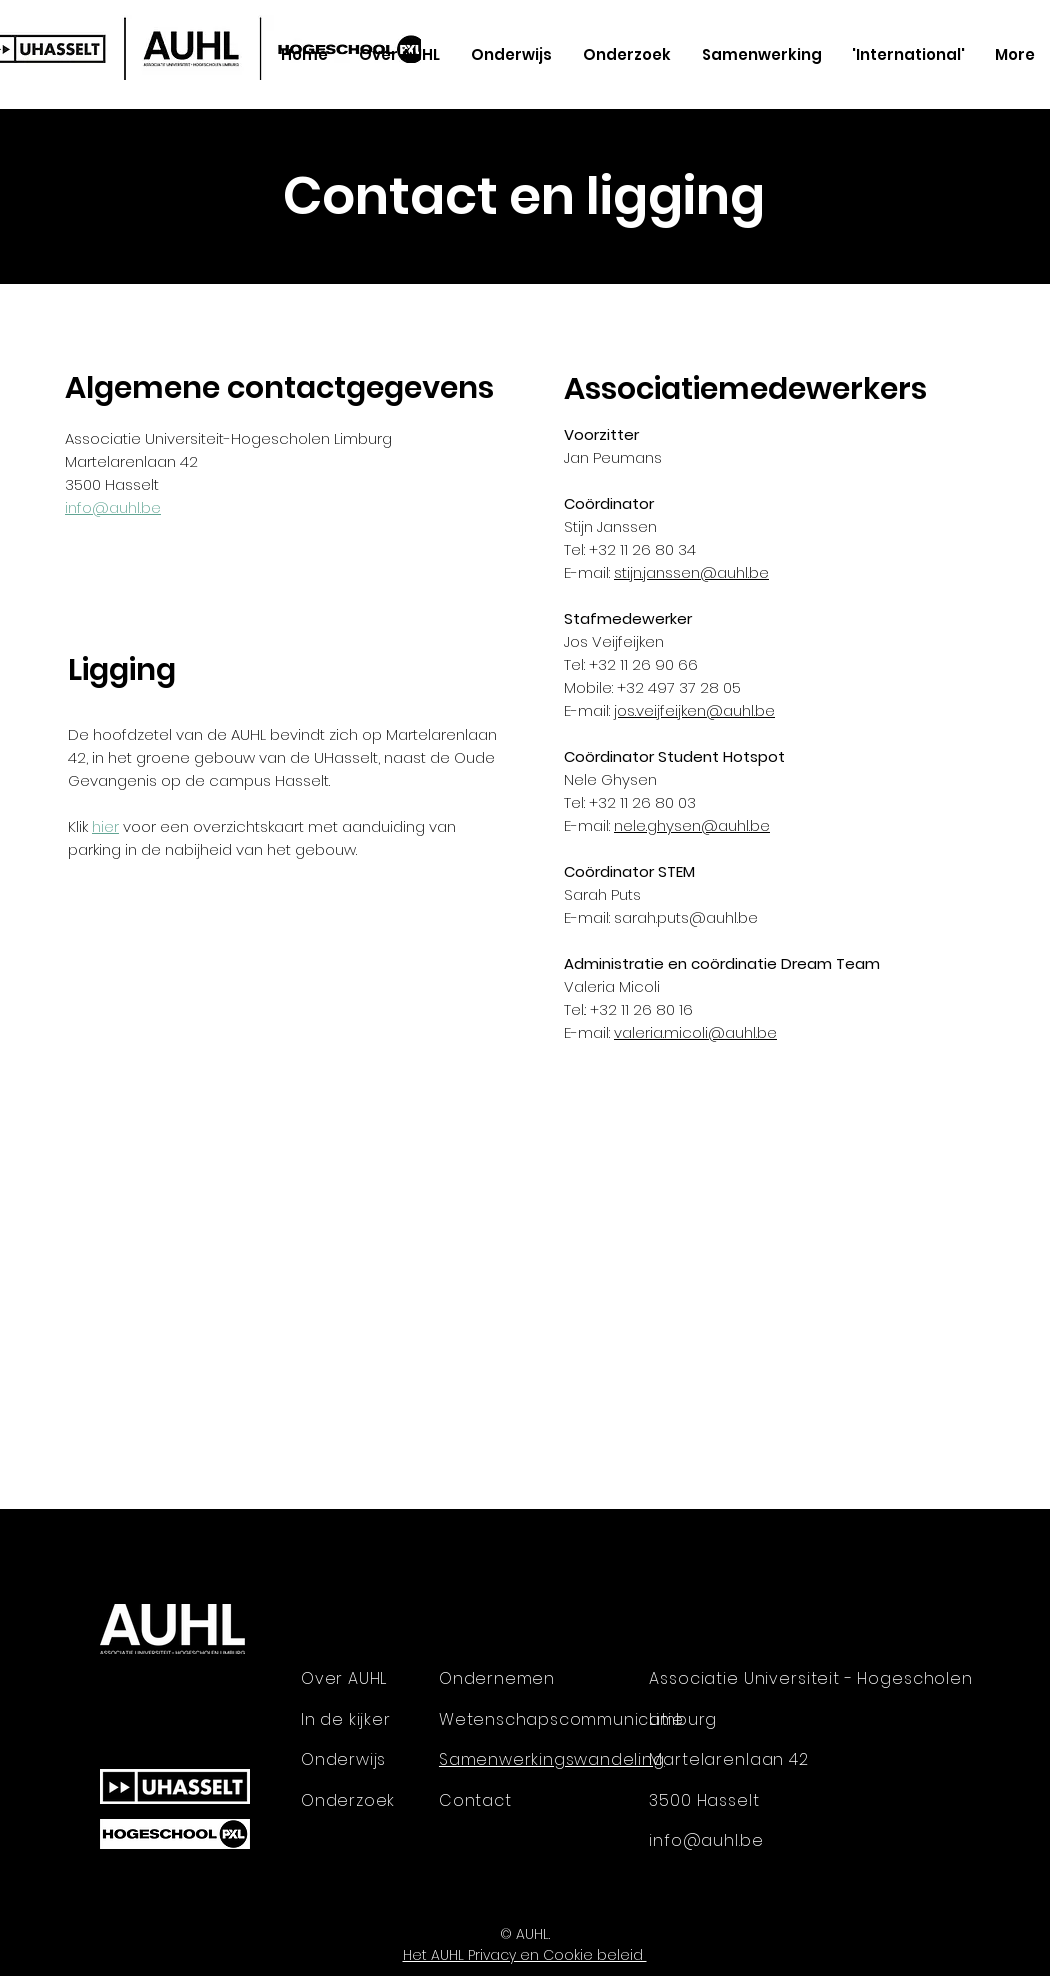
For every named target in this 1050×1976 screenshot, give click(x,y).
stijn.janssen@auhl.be (691, 572)
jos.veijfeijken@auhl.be (694, 710)
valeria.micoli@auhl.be (695, 1032)
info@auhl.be (113, 507)
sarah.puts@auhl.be (686, 917)
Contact (475, 1800)
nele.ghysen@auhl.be (692, 825)
